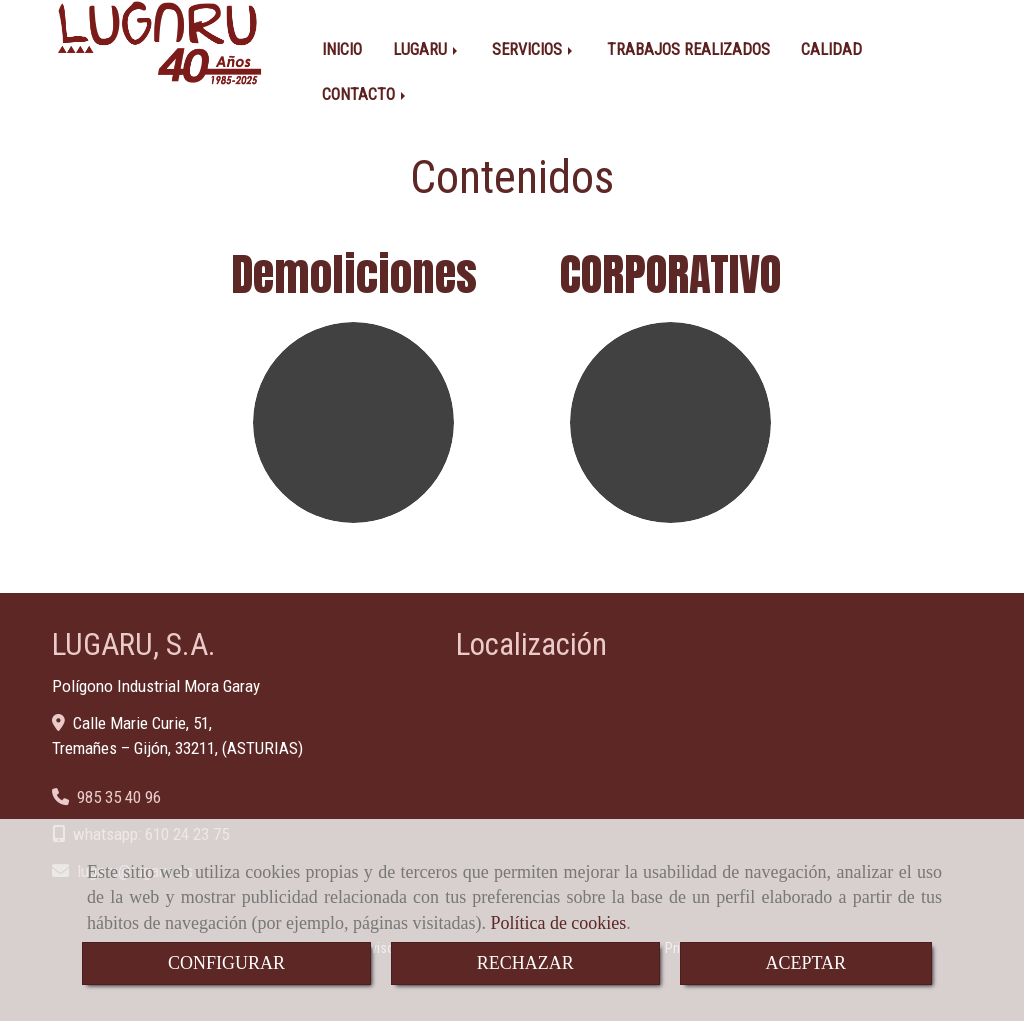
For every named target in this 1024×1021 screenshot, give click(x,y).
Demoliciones (354, 274)
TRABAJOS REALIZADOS (688, 49)
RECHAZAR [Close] (525, 963)
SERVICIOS (534, 49)
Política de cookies (558, 923)
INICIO (342, 49)
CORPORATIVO (670, 274)
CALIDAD (831, 49)
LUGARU (427, 49)
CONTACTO (365, 94)
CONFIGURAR (226, 963)
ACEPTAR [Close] (806, 963)
